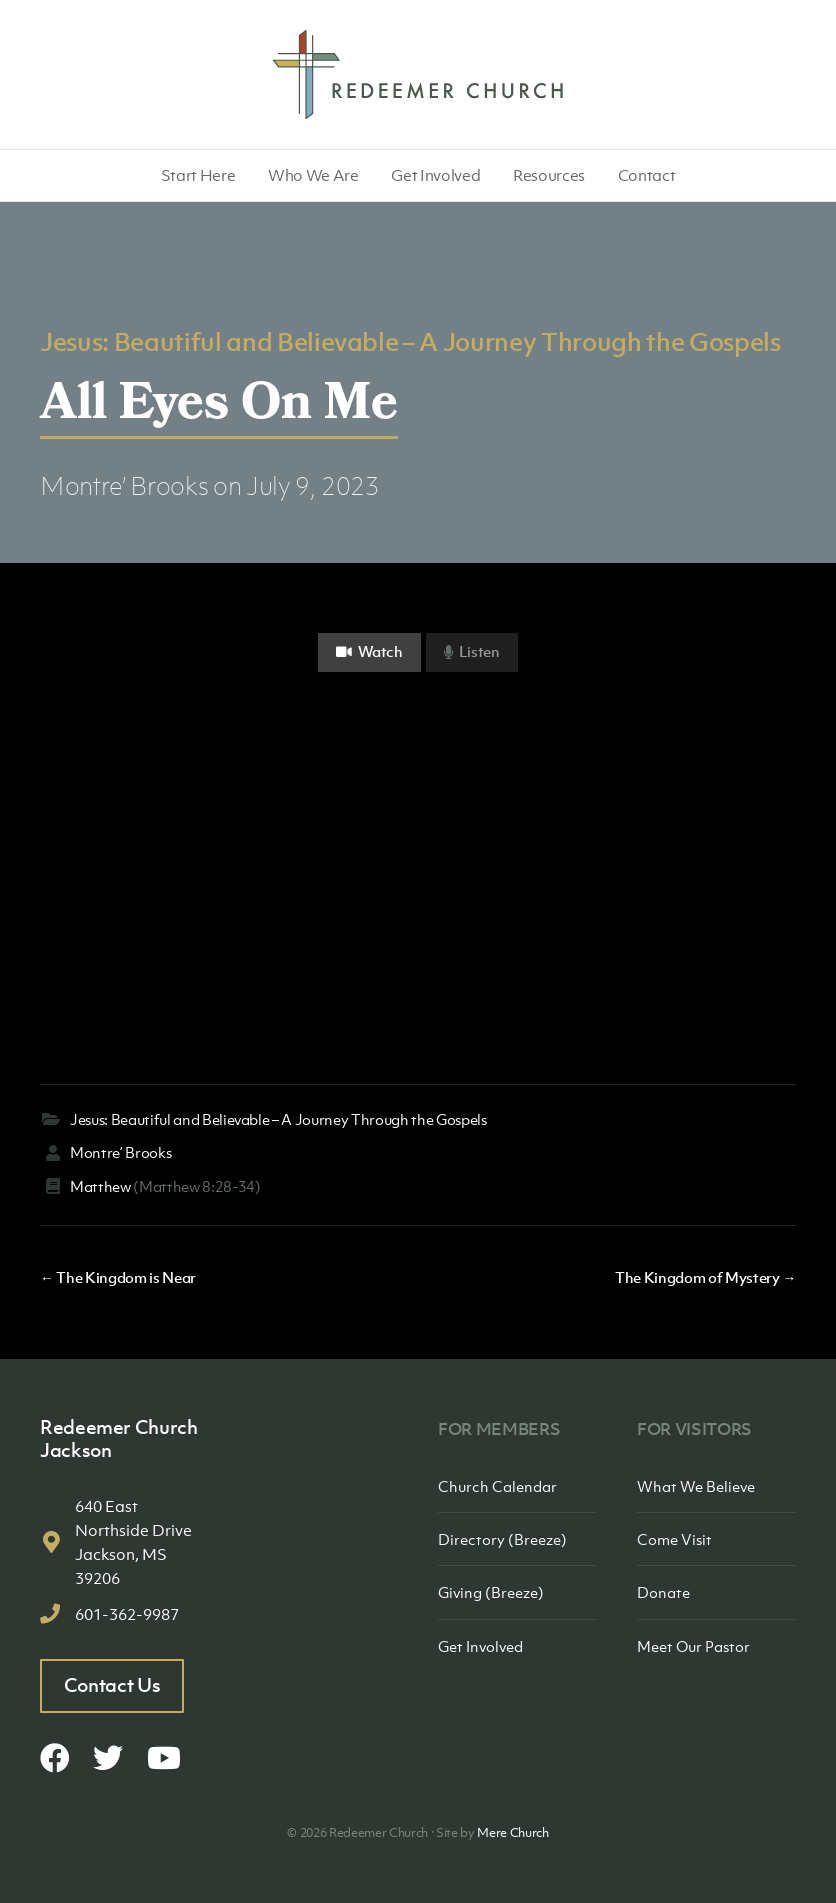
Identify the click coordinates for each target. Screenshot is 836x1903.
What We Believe (696, 1486)
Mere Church (512, 1832)
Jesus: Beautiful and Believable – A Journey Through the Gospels (410, 341)
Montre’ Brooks (124, 485)
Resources (549, 175)
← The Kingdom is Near (118, 1277)
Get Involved (435, 175)
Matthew (100, 1186)
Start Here (198, 175)
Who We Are (313, 175)
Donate (663, 1592)
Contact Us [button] (112, 1685)
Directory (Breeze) (502, 1539)
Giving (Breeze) (491, 1592)
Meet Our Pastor (693, 1646)
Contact (647, 175)
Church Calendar (497, 1486)
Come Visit (674, 1539)
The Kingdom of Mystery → (705, 1277)
